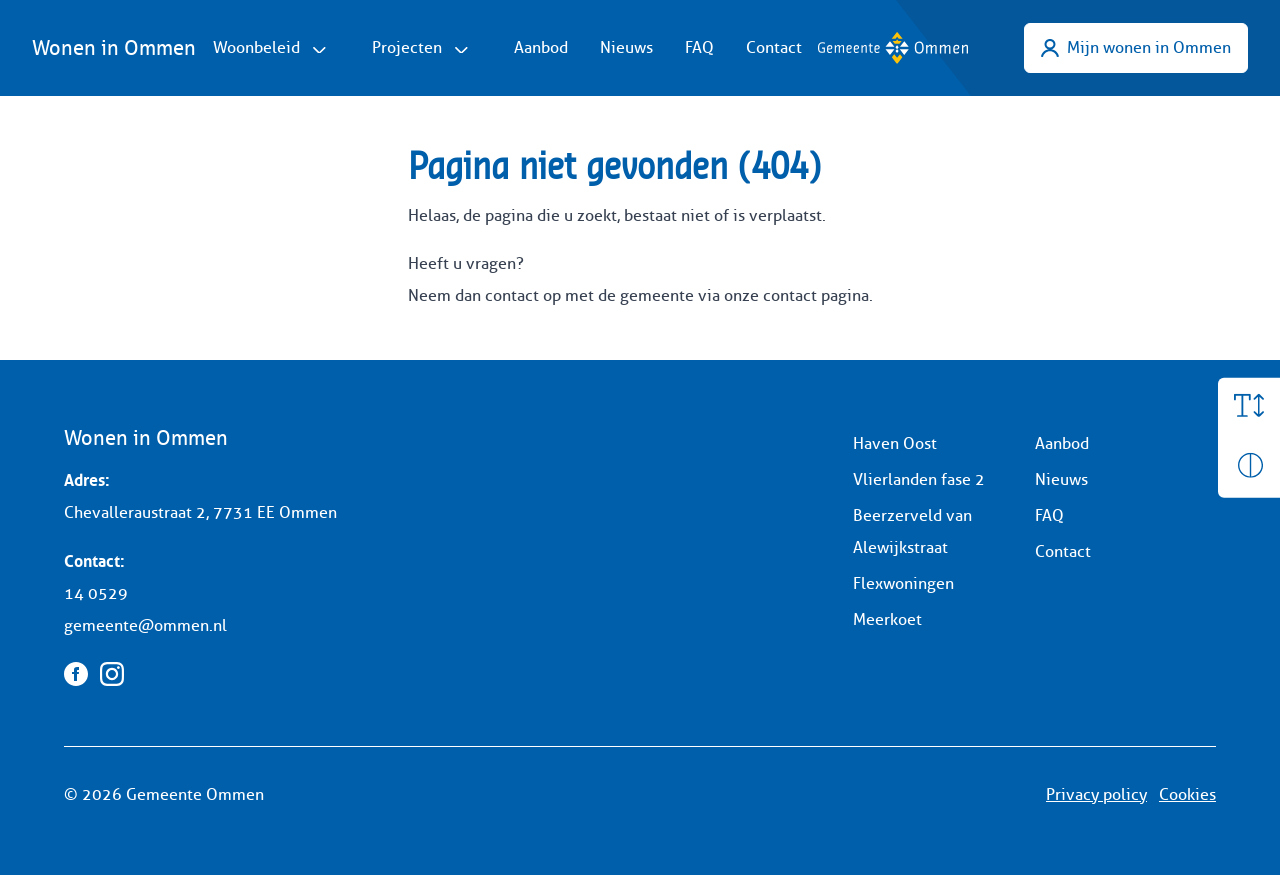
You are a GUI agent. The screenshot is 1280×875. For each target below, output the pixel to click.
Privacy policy (1096, 794)
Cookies (1187, 794)
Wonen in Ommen (114, 48)
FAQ (699, 47)
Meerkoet (887, 619)
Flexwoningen (903, 583)
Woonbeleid (256, 47)
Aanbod (541, 47)
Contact (774, 47)
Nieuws (626, 47)
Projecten (407, 47)
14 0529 (96, 593)
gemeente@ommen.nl (145, 625)
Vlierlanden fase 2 (919, 479)
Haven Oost (895, 443)
